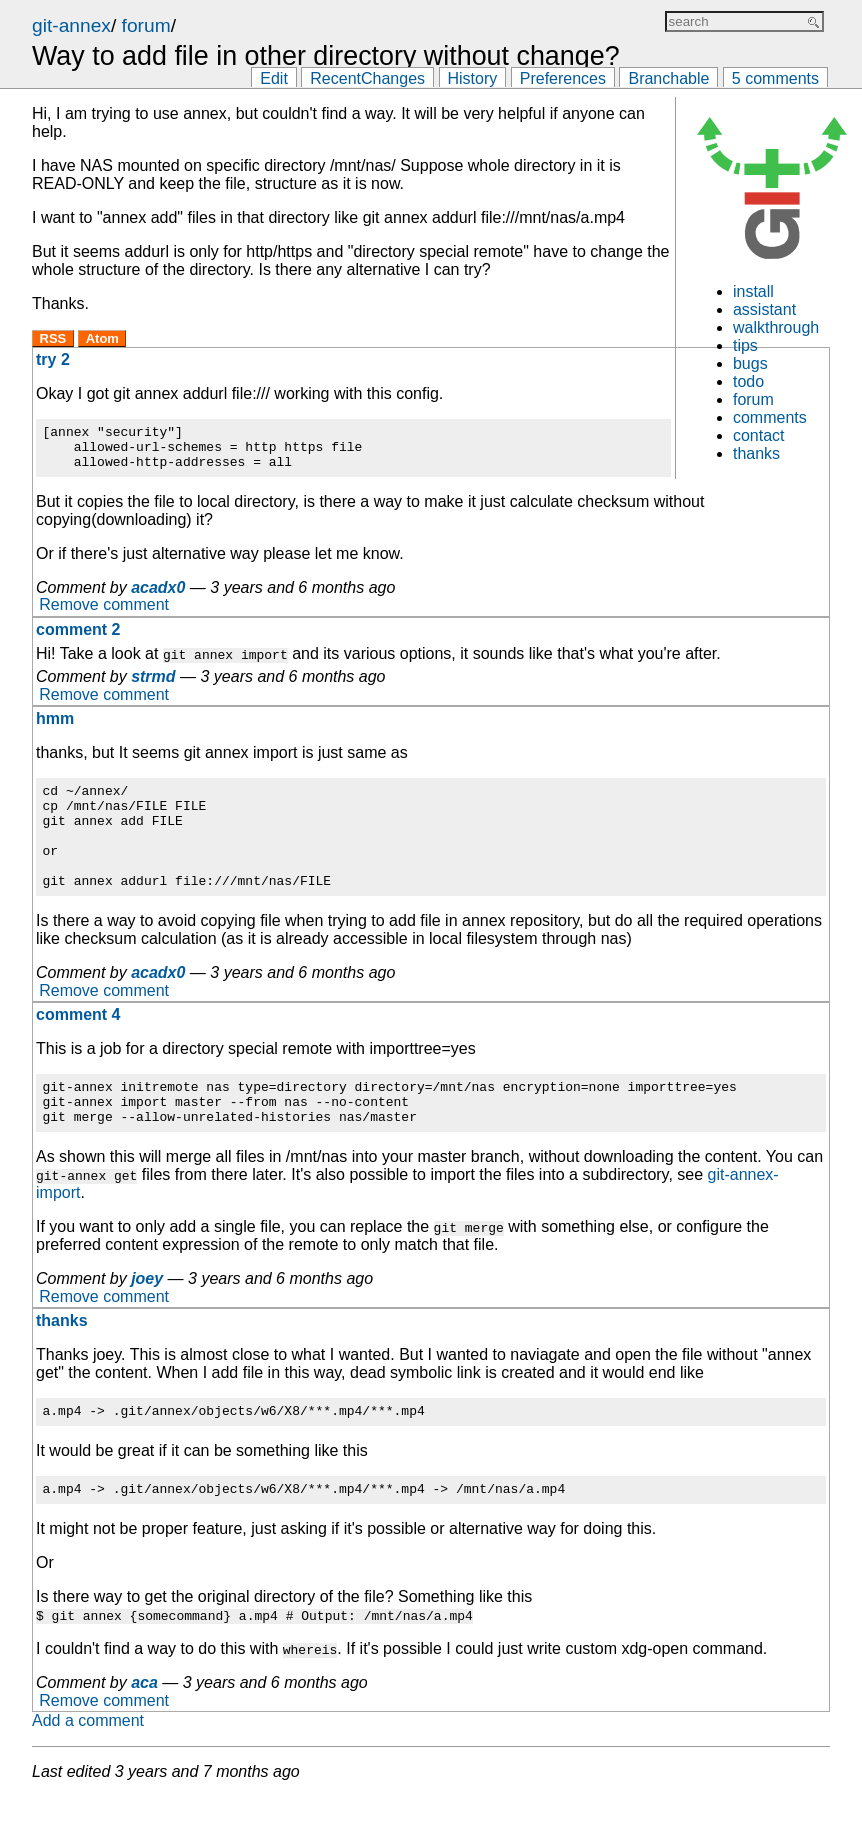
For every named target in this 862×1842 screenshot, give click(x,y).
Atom (102, 338)
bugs (750, 363)
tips (745, 345)
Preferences (563, 78)
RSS (53, 338)
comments (770, 417)
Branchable (668, 78)
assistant (764, 309)
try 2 (53, 359)
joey (147, 1317)
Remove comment (104, 614)
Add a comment (88, 1765)
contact (759, 435)
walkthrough (776, 327)
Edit (274, 78)
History (473, 78)
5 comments (775, 78)
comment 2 (78, 638)
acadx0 (158, 596)
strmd (153, 685)
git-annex (71, 25)
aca (144, 1727)
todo (748, 381)
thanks (756, 453)
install (753, 291)
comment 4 (78, 1044)
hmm (55, 727)
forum (146, 25)
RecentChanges (367, 78)
